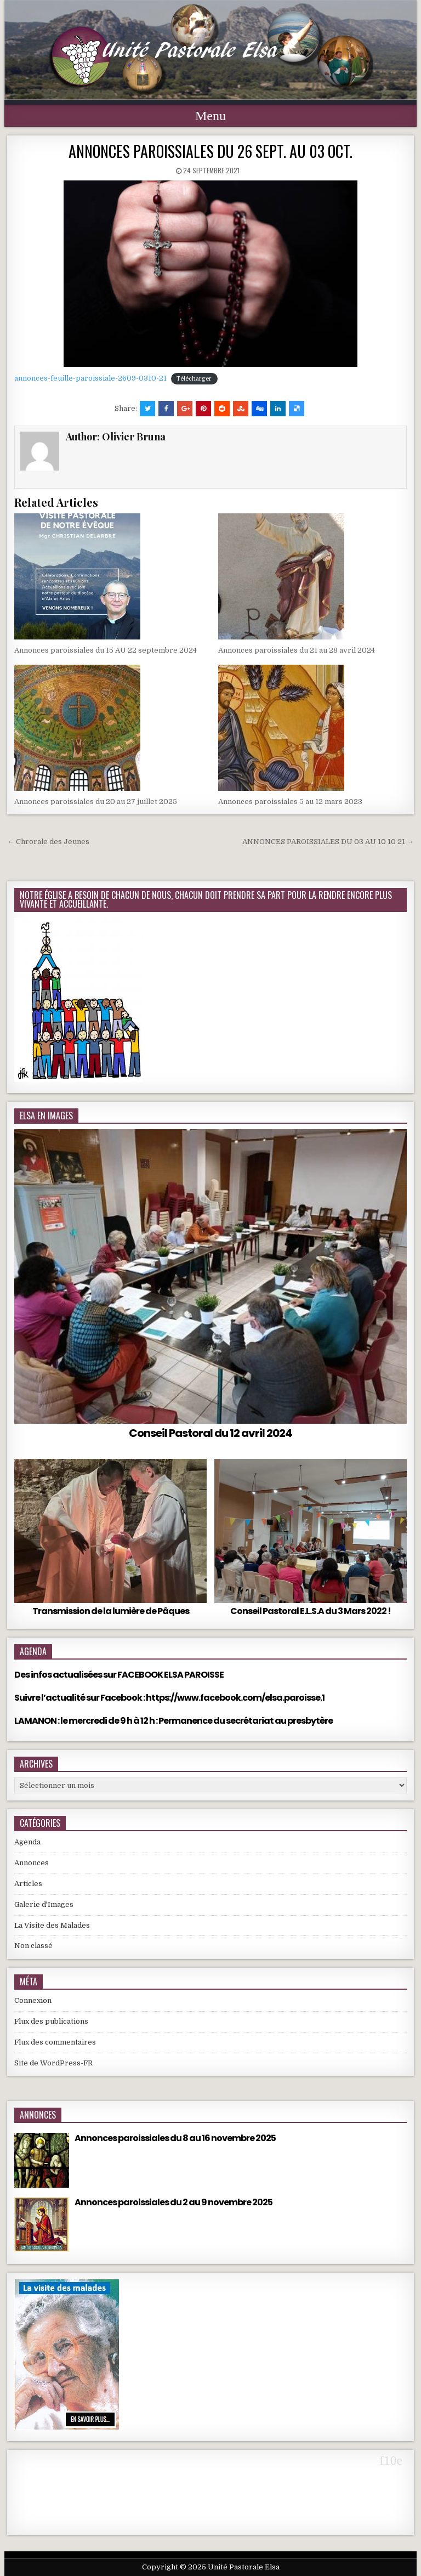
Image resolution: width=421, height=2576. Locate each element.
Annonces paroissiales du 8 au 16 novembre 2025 (175, 2138)
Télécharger (194, 379)
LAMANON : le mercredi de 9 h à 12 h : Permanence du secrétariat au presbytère (173, 1720)
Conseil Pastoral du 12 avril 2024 (210, 1433)
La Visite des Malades (52, 1925)
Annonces (31, 1863)
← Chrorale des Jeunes (48, 841)
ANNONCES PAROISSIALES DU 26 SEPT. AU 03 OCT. (210, 151)
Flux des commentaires (55, 2042)
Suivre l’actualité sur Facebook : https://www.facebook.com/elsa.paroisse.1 (169, 1697)
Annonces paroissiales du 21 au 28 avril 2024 (296, 650)
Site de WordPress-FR (53, 2063)
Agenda (27, 1842)
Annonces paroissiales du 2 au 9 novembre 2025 (173, 2202)
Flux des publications (51, 2021)
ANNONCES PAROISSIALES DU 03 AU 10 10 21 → (328, 841)
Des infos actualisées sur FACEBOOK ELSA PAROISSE (119, 1674)
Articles (28, 1883)
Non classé (33, 1945)
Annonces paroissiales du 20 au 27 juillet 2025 (95, 801)
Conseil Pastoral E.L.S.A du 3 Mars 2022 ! (310, 1611)
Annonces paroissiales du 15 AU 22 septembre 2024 (105, 650)
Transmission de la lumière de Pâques (110, 1611)
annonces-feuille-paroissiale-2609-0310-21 (90, 378)
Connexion (33, 2000)
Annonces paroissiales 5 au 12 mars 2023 (290, 801)
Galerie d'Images (43, 1904)
